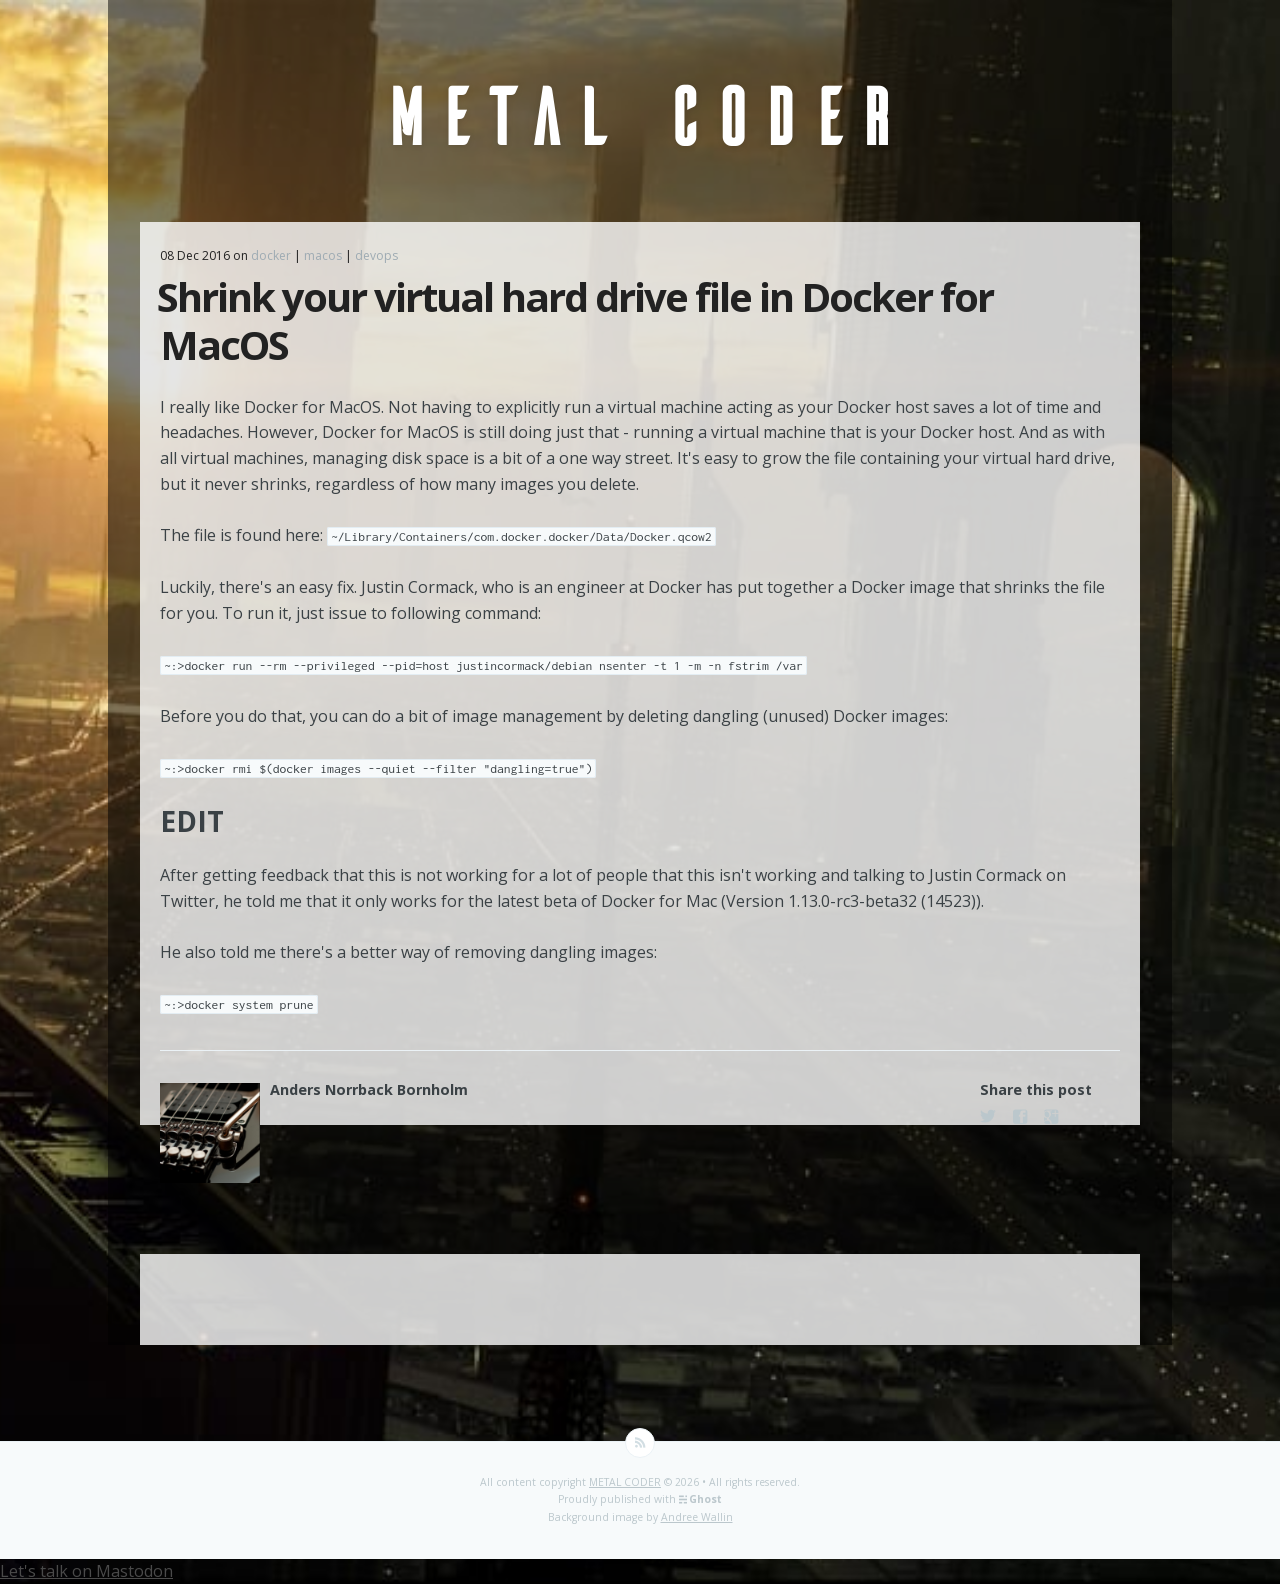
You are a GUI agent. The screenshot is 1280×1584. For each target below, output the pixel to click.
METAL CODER (625, 1482)
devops (376, 255)
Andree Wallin (697, 1517)
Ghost (705, 1499)
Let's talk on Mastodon (86, 1571)
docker (271, 255)
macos (323, 255)
